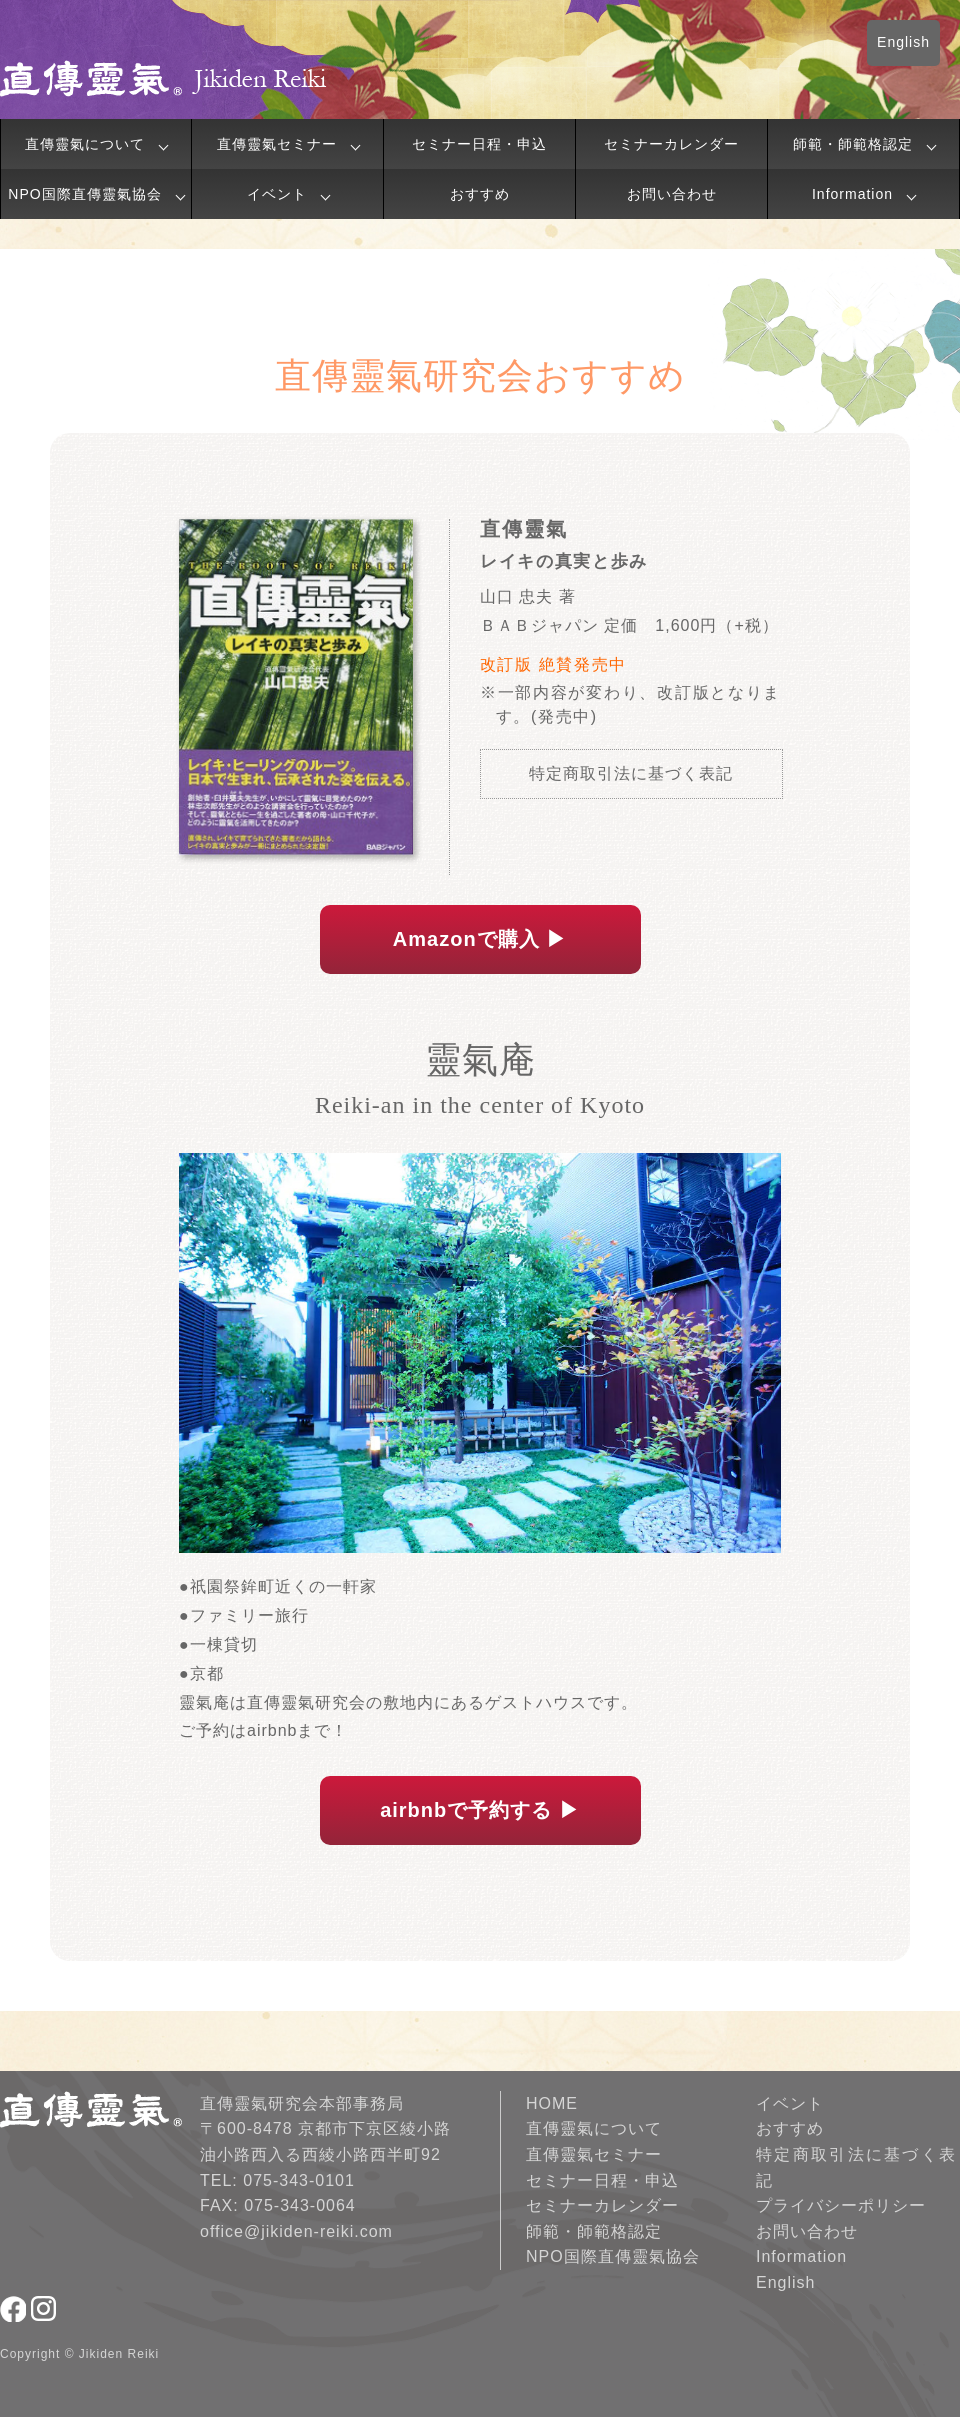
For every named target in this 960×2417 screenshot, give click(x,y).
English (903, 42)
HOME (552, 2103)
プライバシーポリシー (841, 2205)
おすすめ (480, 194)
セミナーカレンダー (671, 144)
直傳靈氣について (85, 144)
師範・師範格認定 (853, 144)
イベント (277, 194)
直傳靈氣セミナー (277, 144)
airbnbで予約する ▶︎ (480, 1810)
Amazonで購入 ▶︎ (480, 939)
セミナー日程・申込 (479, 144)
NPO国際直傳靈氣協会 (84, 194)
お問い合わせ (672, 194)
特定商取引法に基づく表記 (631, 773)
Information (852, 194)
